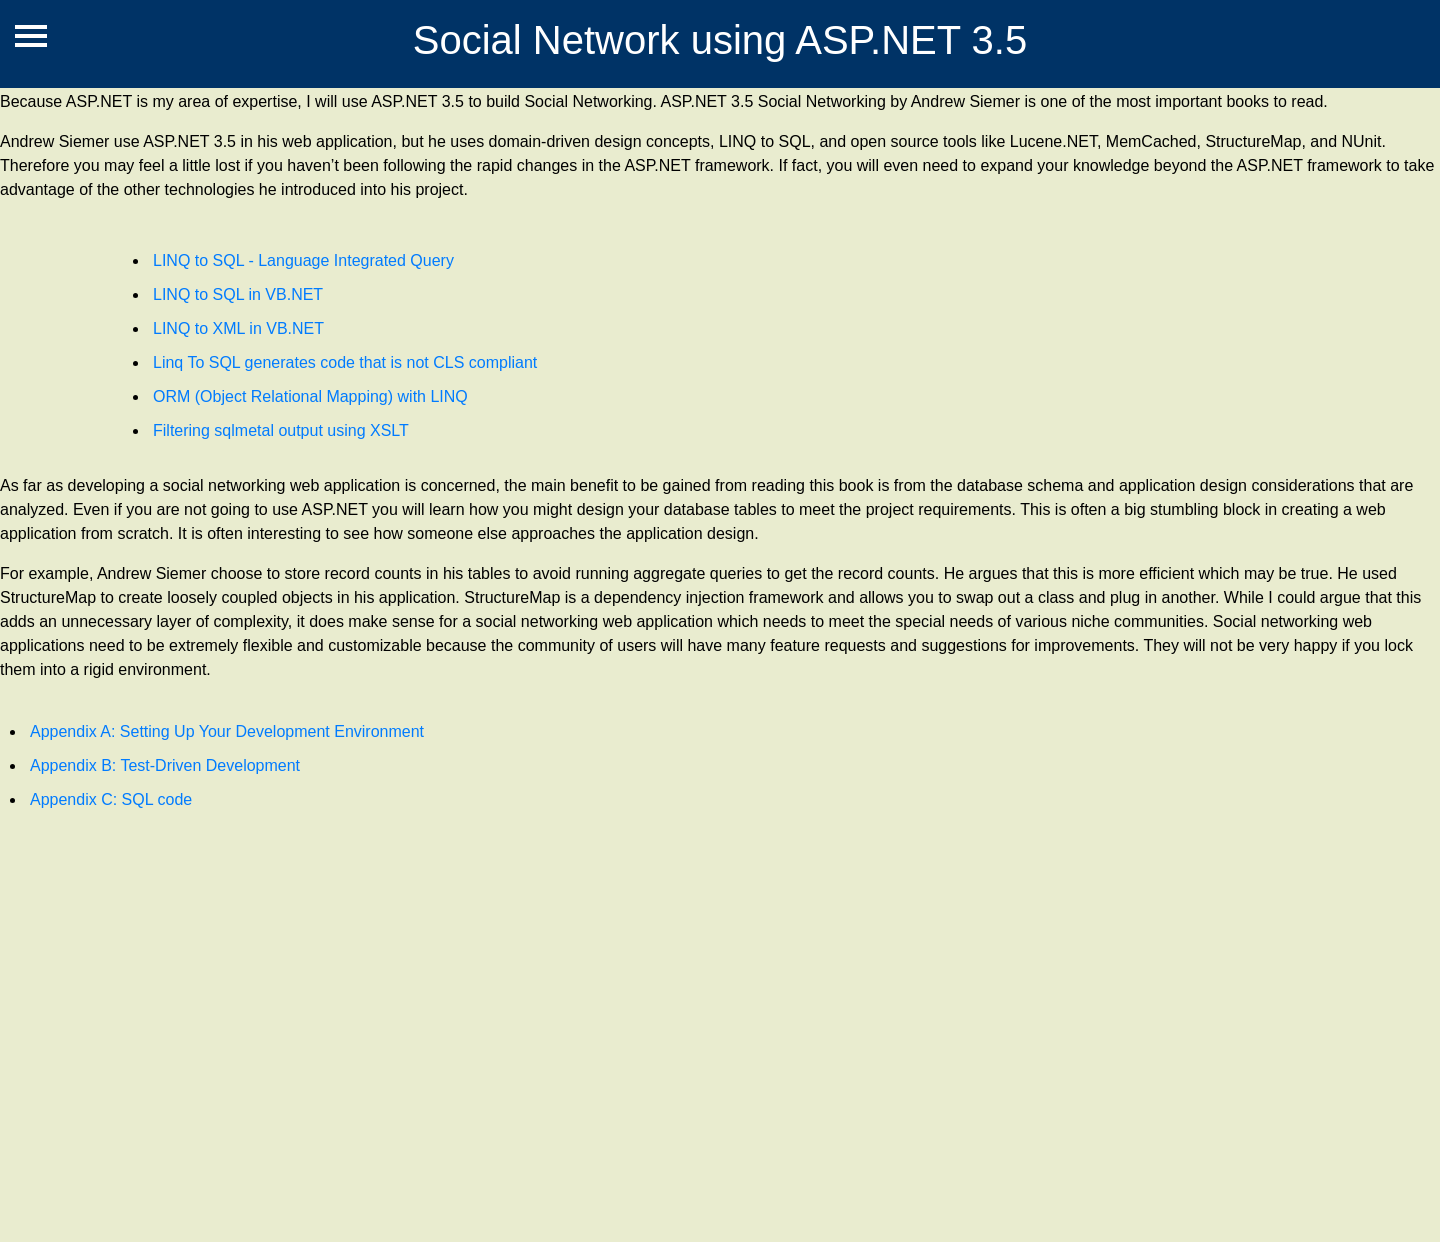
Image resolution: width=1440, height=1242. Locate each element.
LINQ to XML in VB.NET (238, 328)
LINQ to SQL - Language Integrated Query (303, 260)
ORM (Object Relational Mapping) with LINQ (310, 396)
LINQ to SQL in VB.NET (238, 294)
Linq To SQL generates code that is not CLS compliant (345, 362)
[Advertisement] (600, 1042)
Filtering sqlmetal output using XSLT (281, 430)
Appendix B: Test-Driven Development (165, 765)
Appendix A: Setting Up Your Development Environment (227, 731)
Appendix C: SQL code (111, 799)
